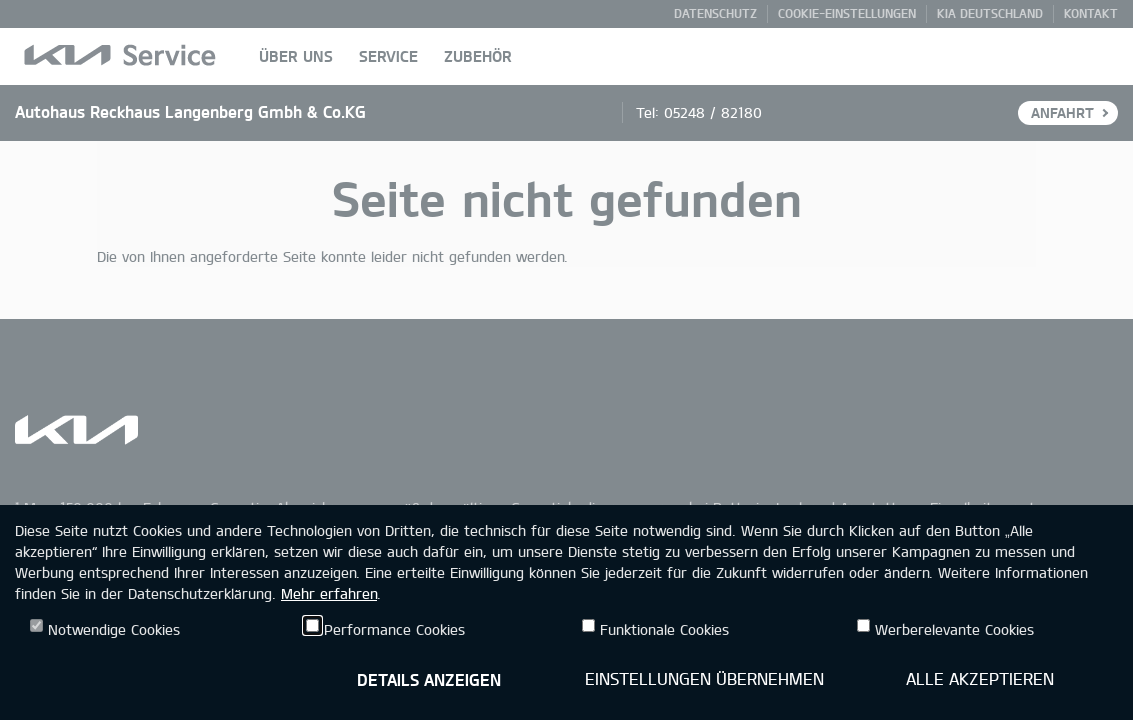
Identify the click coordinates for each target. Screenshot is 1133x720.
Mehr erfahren (329, 593)
